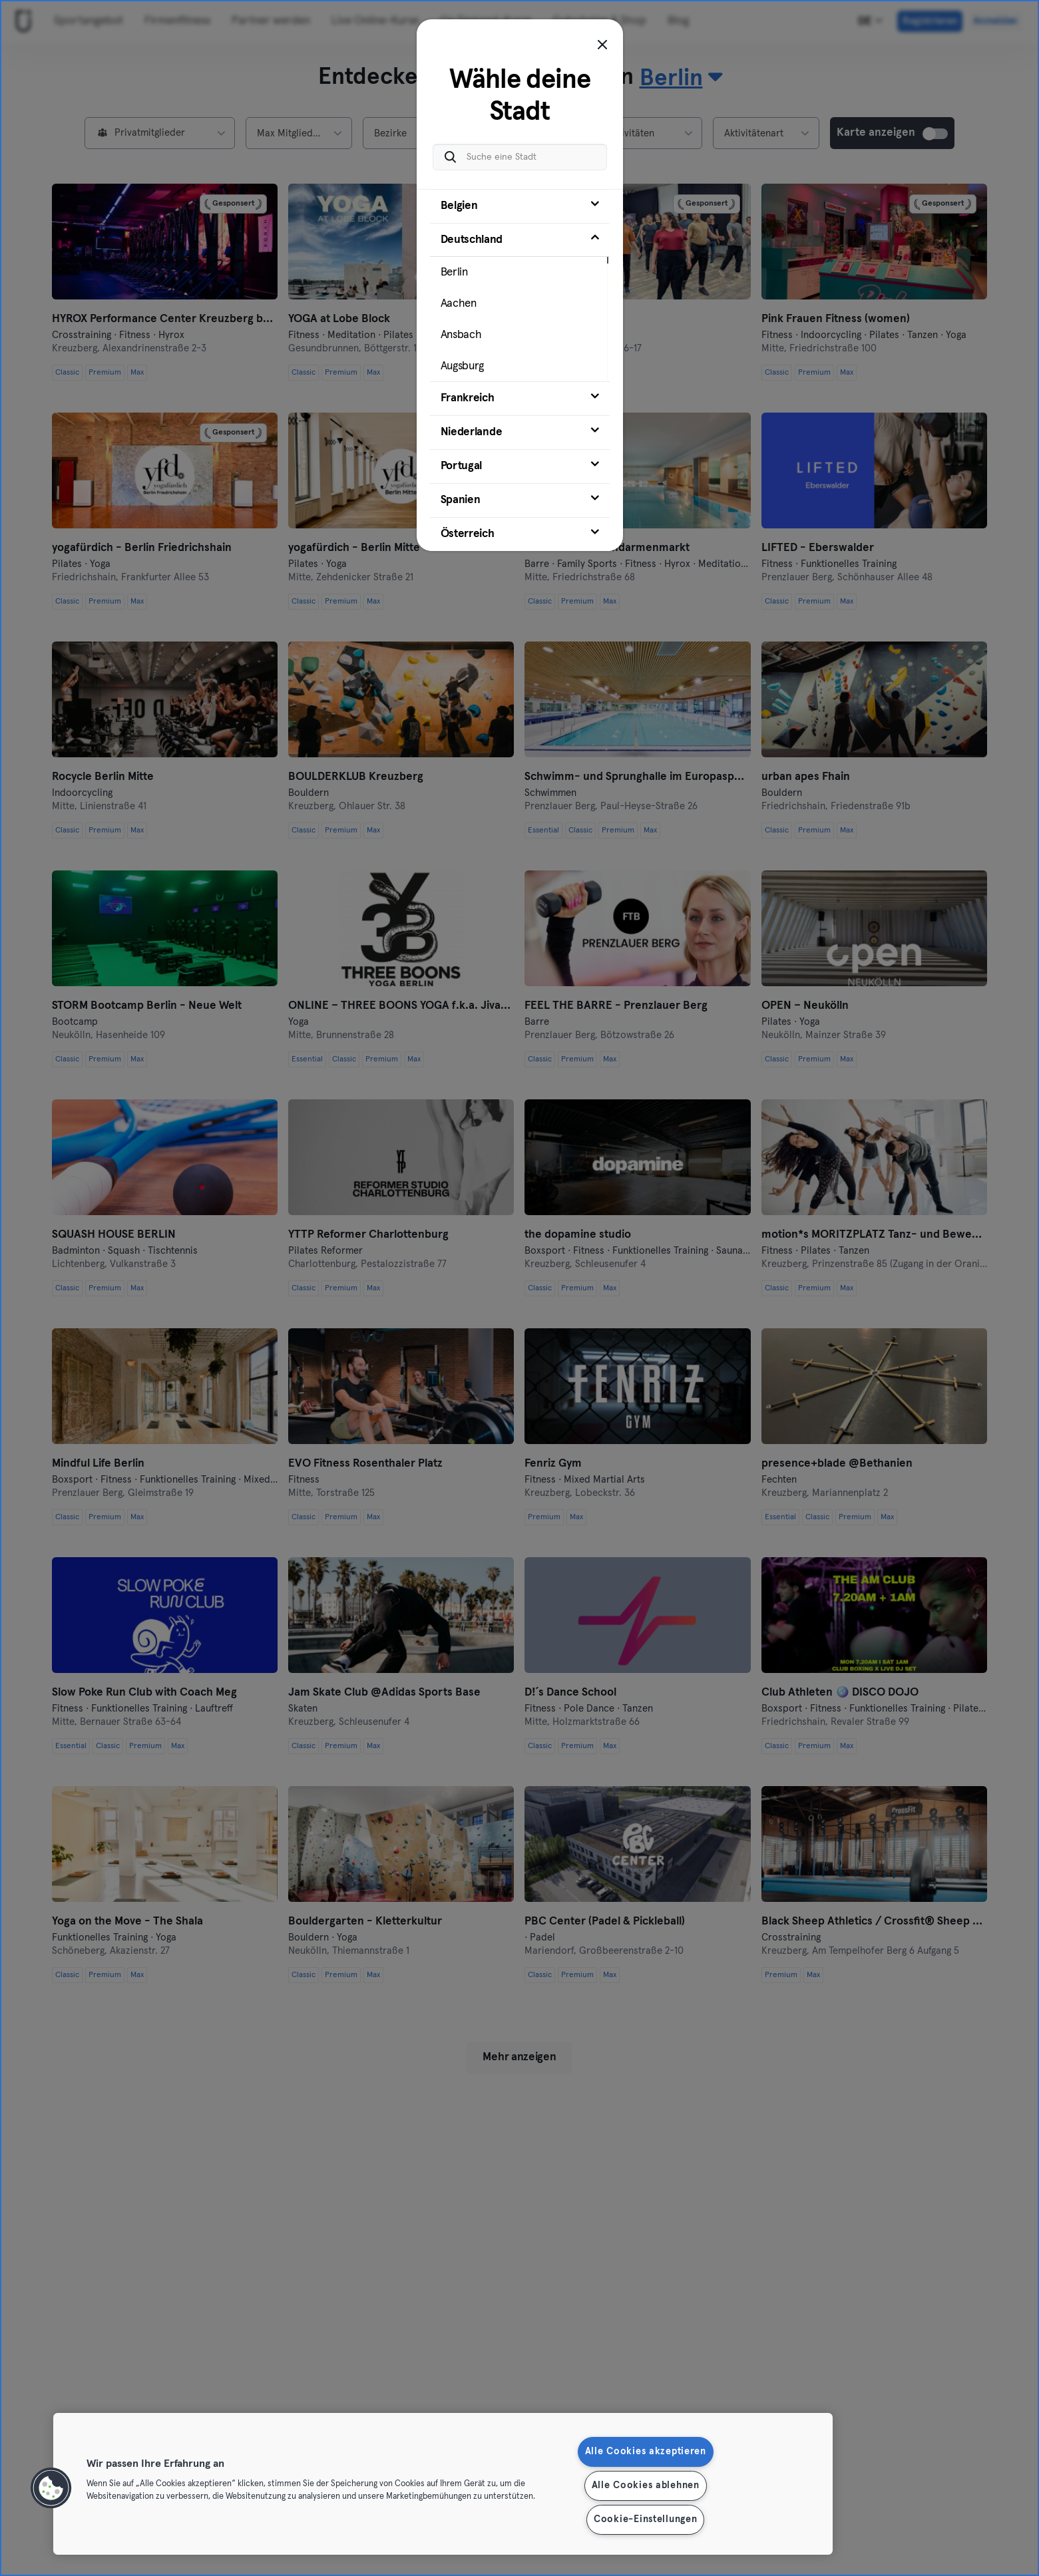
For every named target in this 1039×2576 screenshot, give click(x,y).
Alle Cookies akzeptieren (645, 2451)
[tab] (520, 206)
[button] (51, 2488)
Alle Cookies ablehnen (646, 2485)
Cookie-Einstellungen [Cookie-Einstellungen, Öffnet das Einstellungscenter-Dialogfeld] (645, 2519)
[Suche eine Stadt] (520, 157)
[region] (443, 2484)
